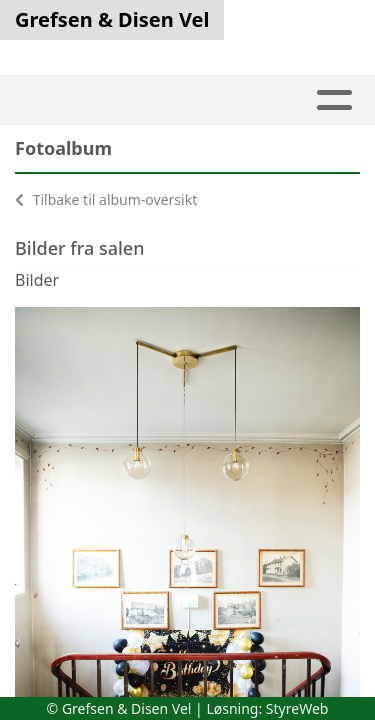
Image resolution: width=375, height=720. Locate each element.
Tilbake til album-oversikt (106, 199)
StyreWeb (297, 708)
